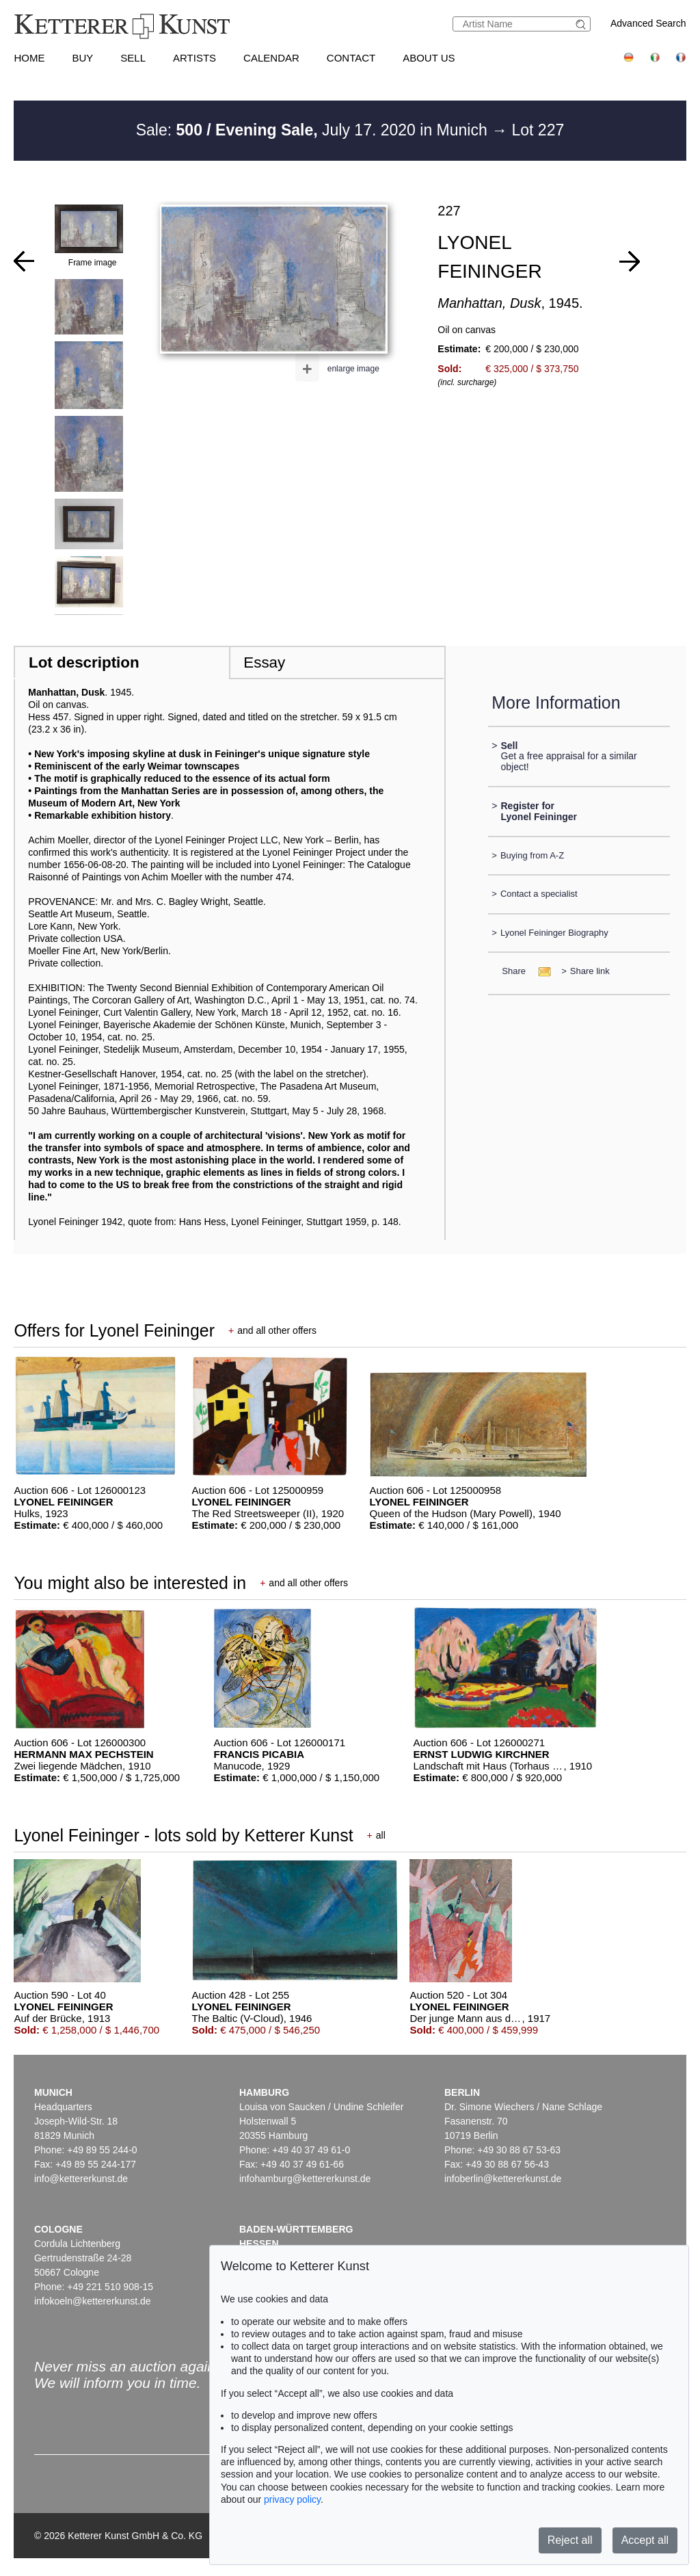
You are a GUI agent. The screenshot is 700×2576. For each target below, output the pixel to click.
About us (429, 58)
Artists (194, 58)
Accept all (645, 2540)
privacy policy (292, 2499)
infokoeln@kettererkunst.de (92, 2301)
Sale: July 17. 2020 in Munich (314, 130)
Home (29, 58)
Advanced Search (648, 23)
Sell (133, 58)
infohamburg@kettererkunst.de (305, 2178)
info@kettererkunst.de (81, 2178)
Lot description (84, 662)
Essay (264, 662)
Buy (82, 58)
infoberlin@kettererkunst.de (502, 2178)
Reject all (570, 2540)
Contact (351, 58)
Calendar (271, 58)
